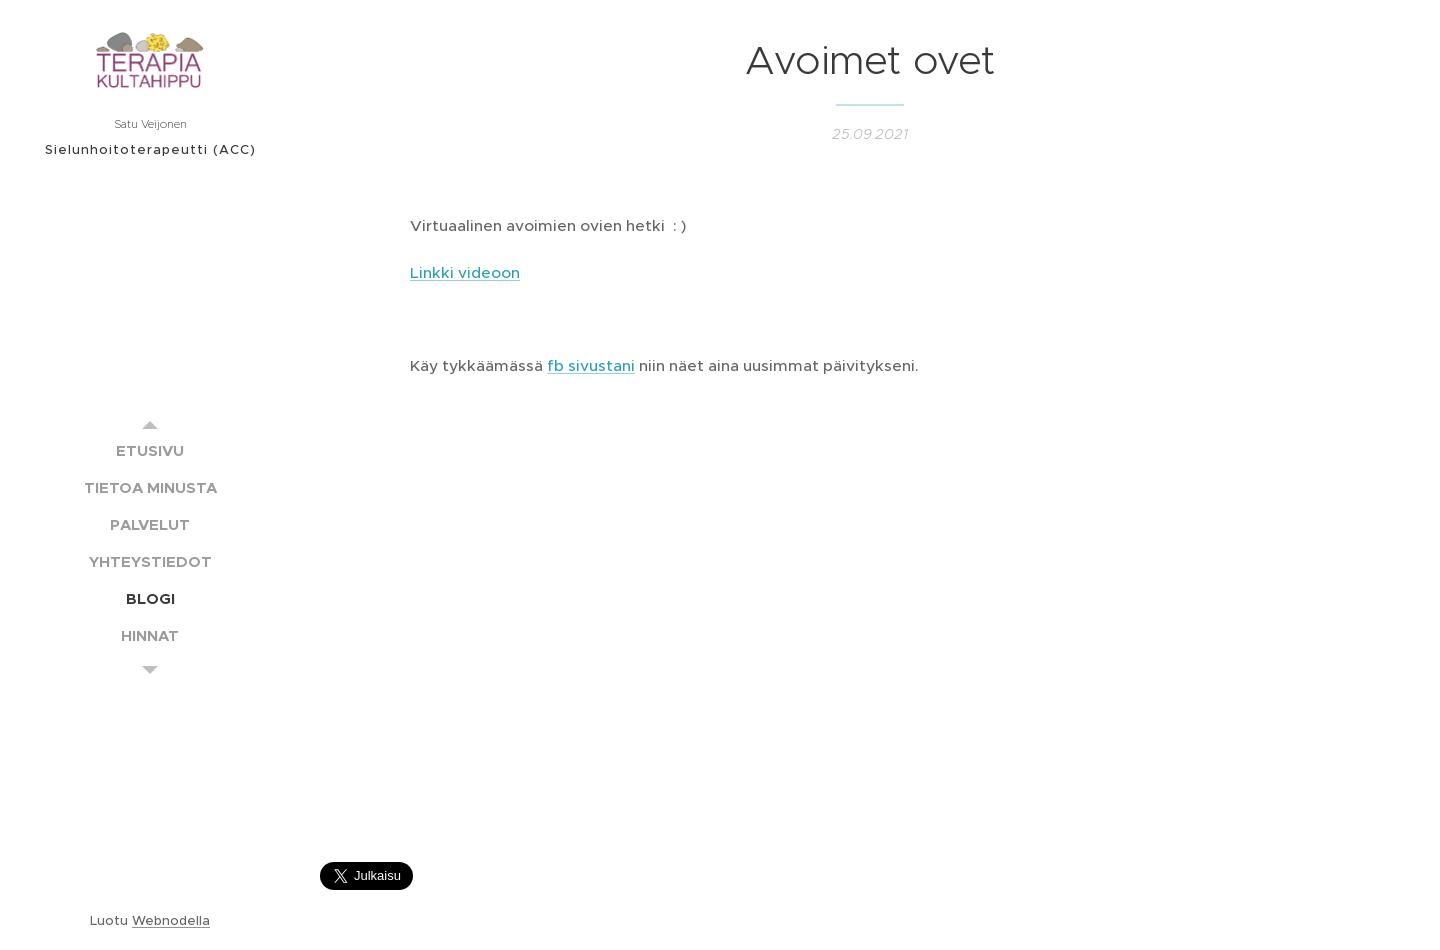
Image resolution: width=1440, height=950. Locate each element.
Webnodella (171, 920)
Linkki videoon (465, 271)
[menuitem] (150, 450)
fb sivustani (591, 365)
